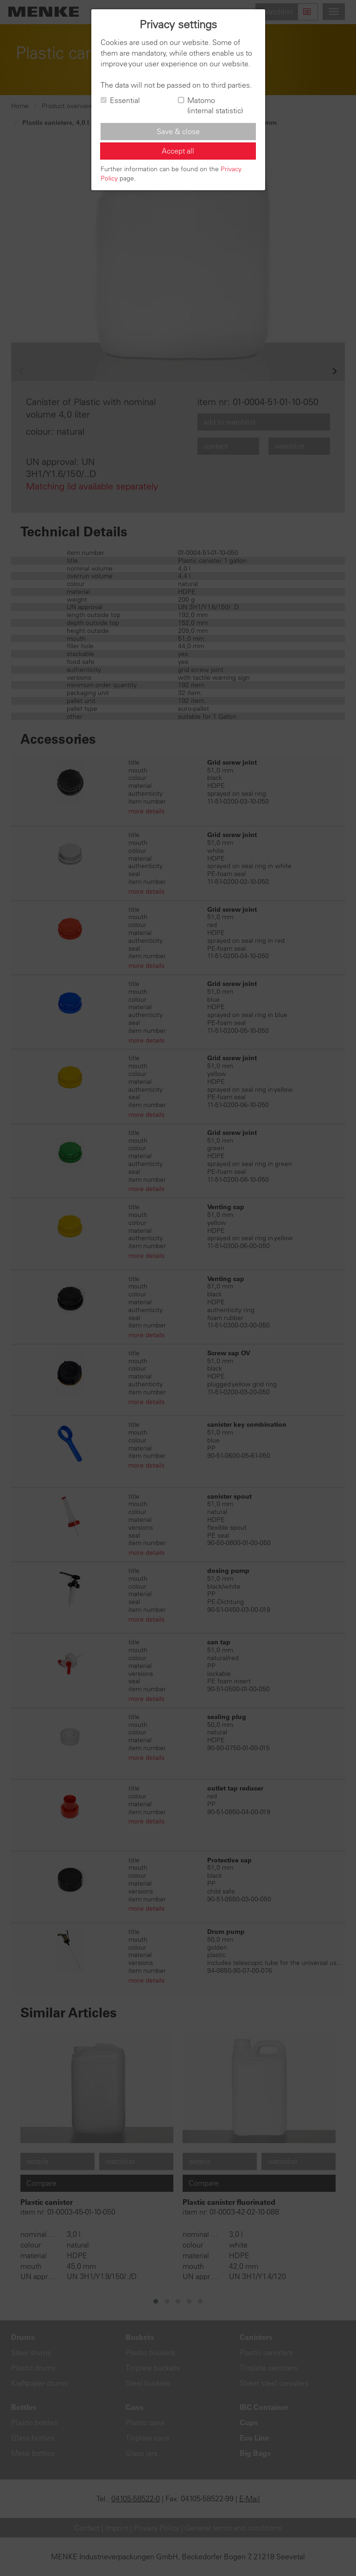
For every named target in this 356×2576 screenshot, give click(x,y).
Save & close (178, 131)
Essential (120, 100)
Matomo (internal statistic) (210, 106)
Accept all (178, 150)
